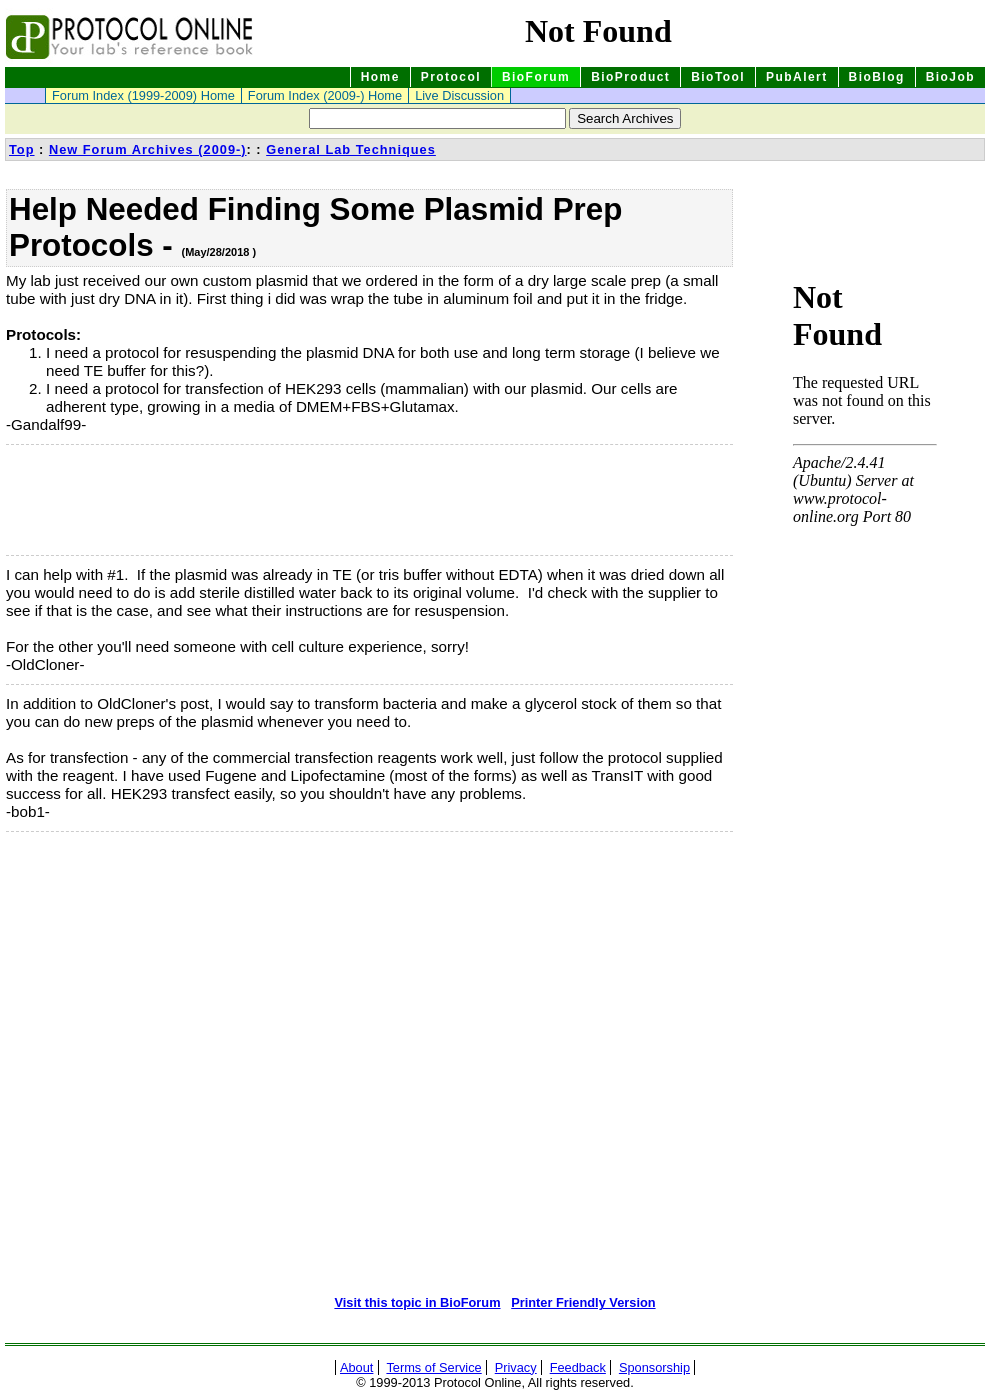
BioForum (536, 77)
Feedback (578, 1367)
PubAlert (797, 77)
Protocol (451, 77)
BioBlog (877, 77)
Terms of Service (433, 1367)
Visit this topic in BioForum (417, 1302)
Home (380, 77)
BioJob (950, 77)
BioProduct (630, 77)
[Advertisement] (106, 500)
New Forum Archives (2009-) (148, 149)
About (356, 1367)
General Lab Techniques (351, 149)
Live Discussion (459, 95)
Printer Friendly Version (583, 1302)
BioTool (718, 77)
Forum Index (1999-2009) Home (143, 95)
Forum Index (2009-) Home (325, 95)
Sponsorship (654, 1367)
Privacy (516, 1367)
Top (22, 149)
